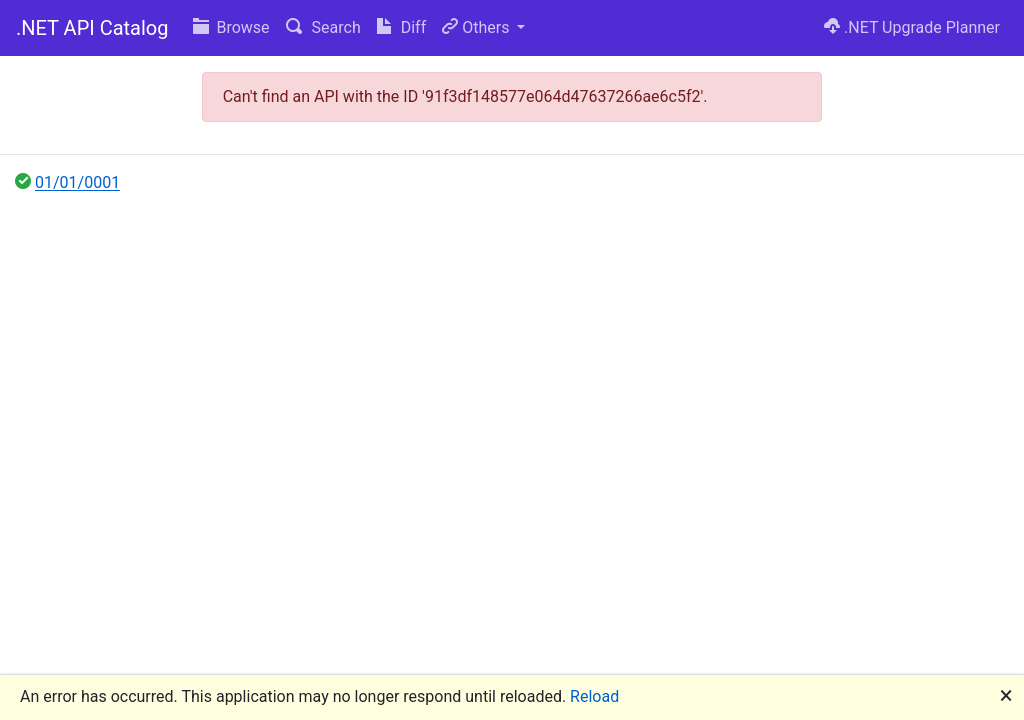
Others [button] (477, 27)
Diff (401, 27)
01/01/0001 (77, 182)
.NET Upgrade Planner (912, 27)
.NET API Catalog (92, 28)
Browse (231, 27)
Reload (594, 696)
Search (323, 27)
